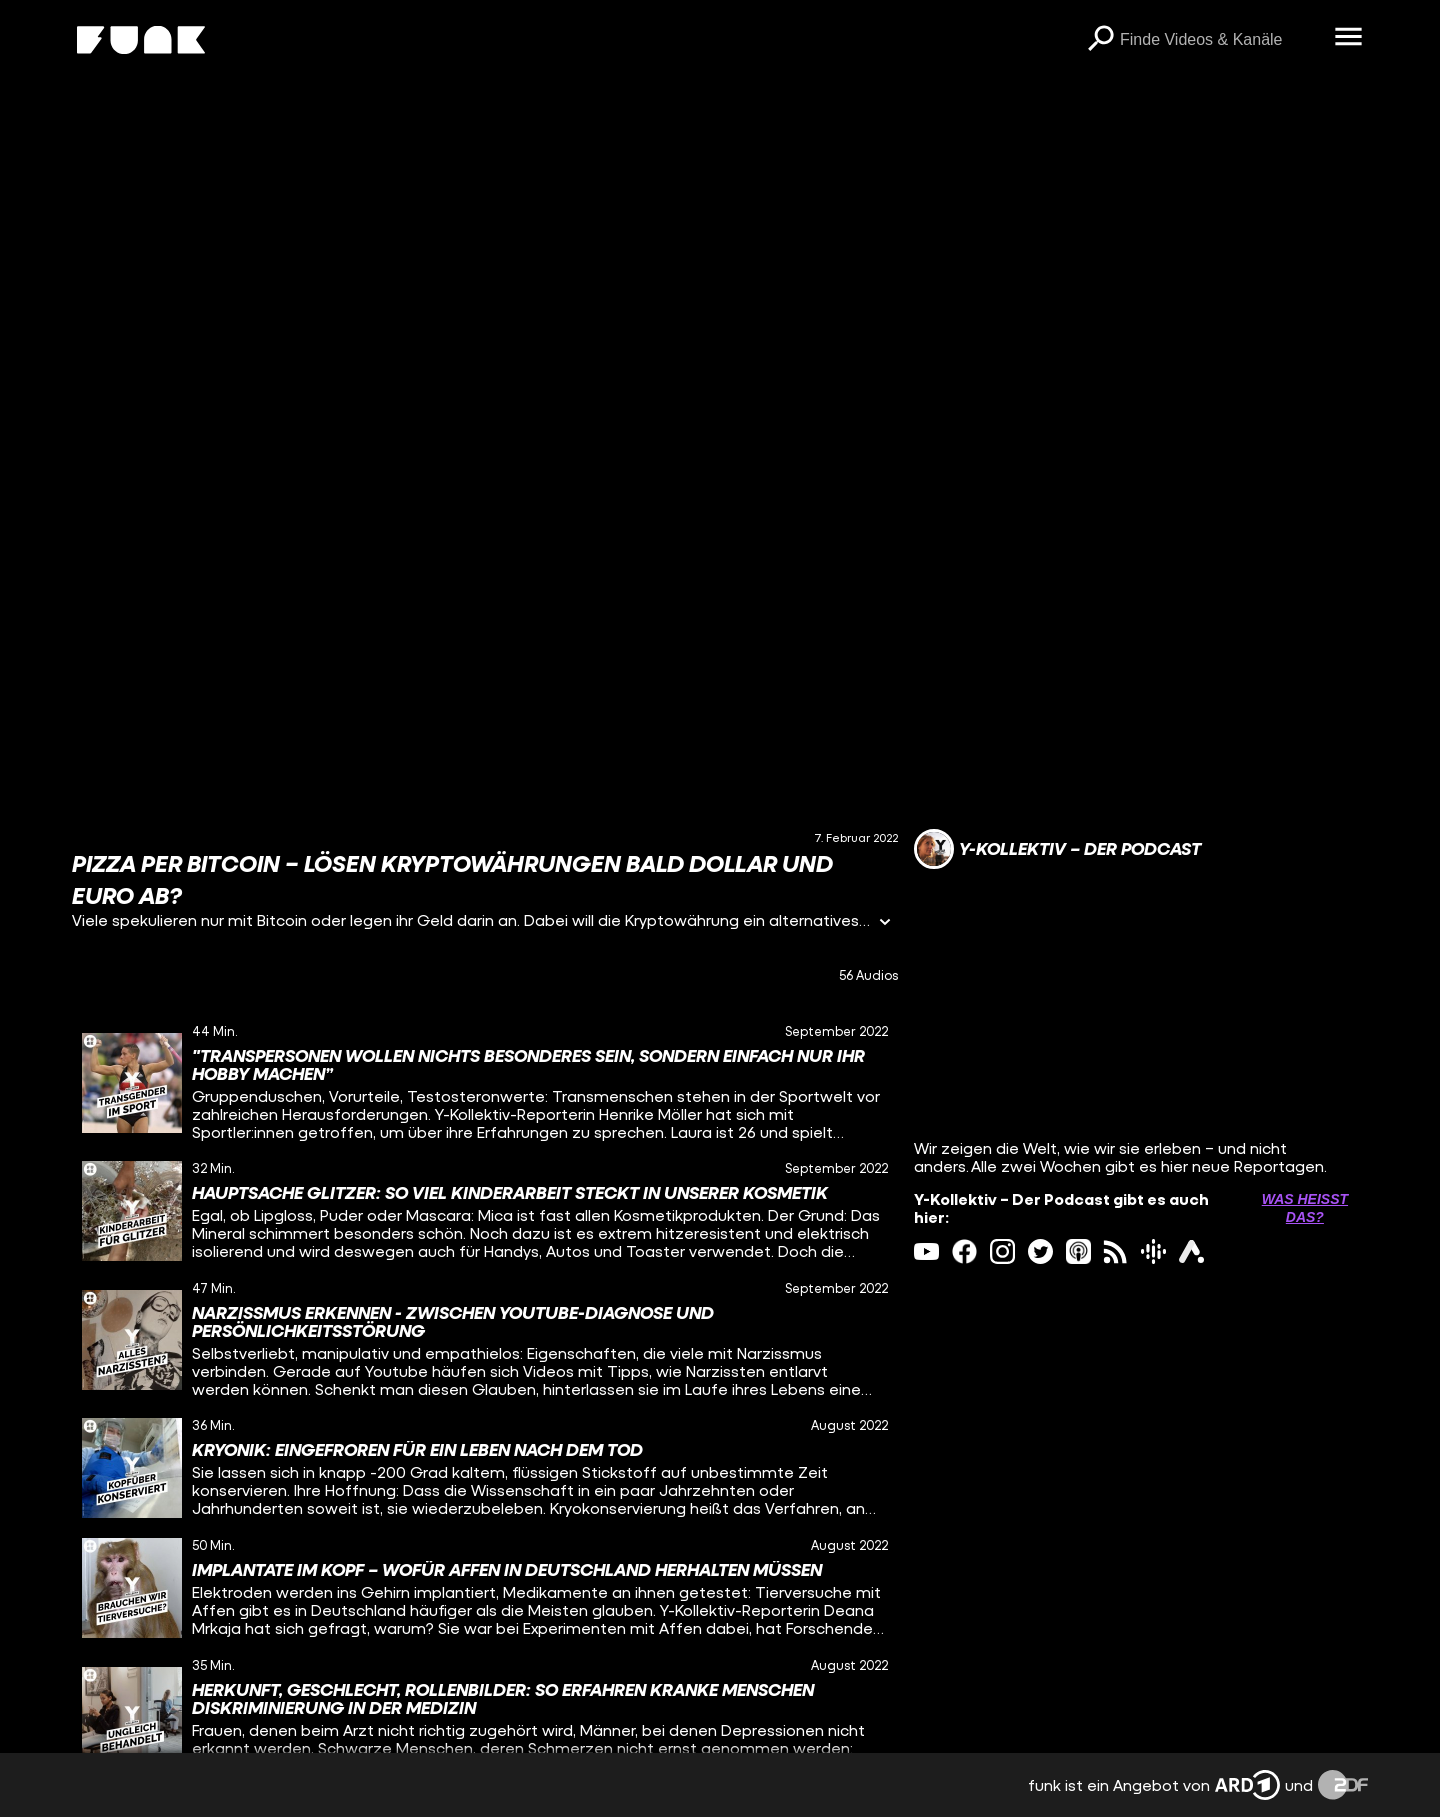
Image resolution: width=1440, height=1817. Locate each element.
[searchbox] (1220, 40)
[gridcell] (485, 1082)
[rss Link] (1115, 1251)
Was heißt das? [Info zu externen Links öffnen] (1305, 1208)
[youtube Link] (926, 1251)
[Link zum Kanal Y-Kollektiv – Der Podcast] (1057, 849)
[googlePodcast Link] (1153, 1251)
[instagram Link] (1002, 1251)
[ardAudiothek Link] (1191, 1251)
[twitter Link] (1040, 1251)
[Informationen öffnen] (885, 923)
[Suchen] (1100, 40)
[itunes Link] (1078, 1251)
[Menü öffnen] (1348, 38)
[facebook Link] (964, 1251)
